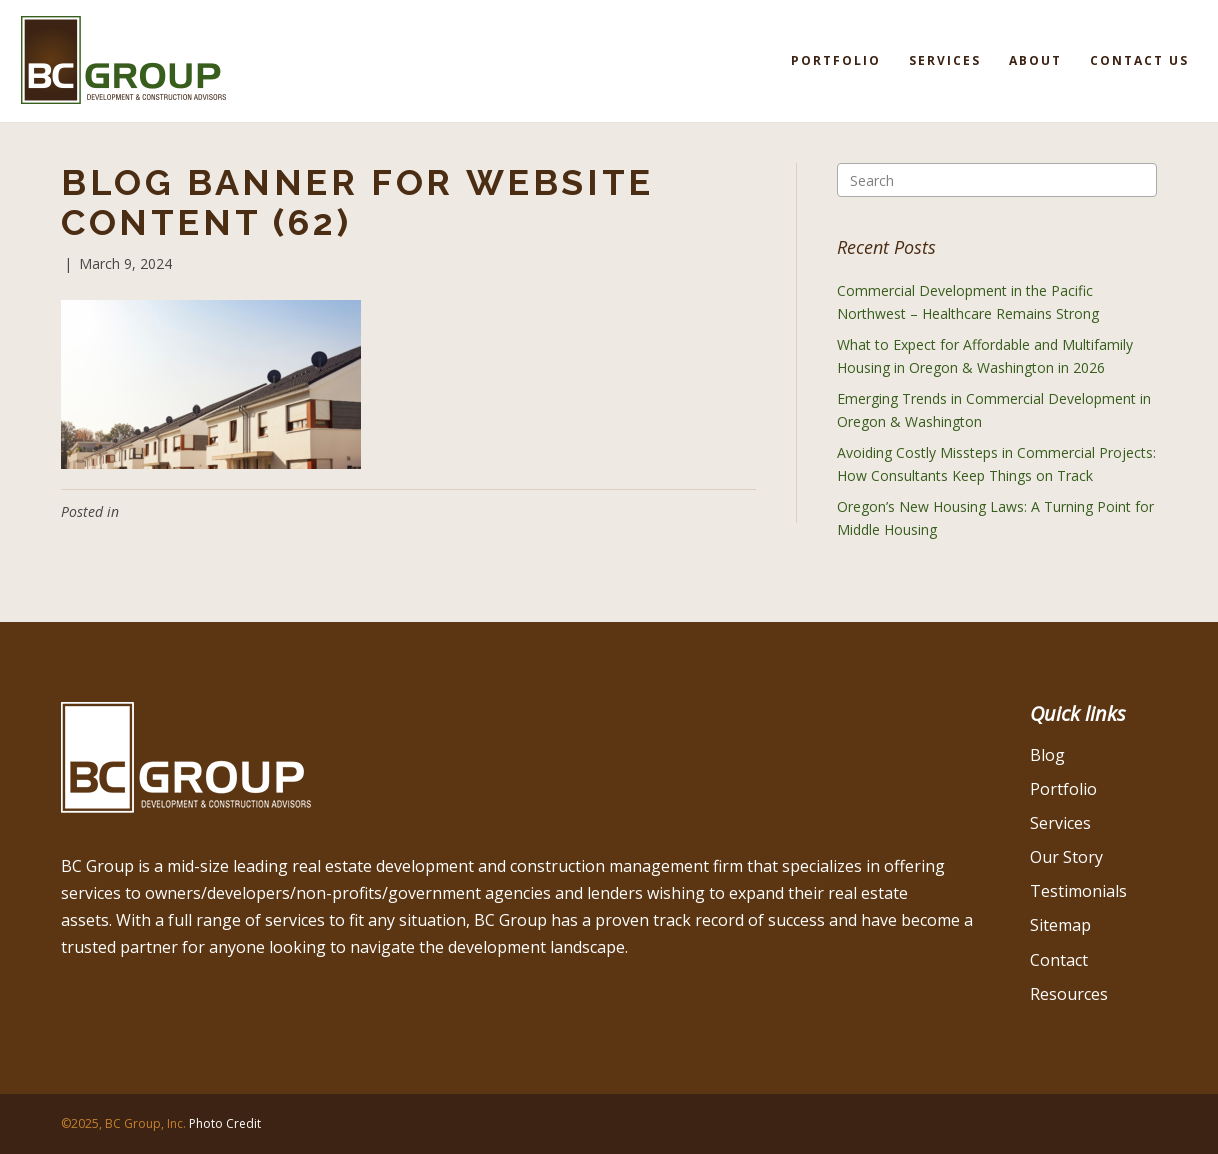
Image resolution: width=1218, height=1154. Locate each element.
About (1035, 60)
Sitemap (1060, 925)
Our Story (1066, 857)
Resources (1069, 994)
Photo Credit (225, 1123)
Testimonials (1078, 891)
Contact (1059, 960)
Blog (1047, 755)
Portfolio (836, 60)
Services (945, 60)
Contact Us (1139, 60)
